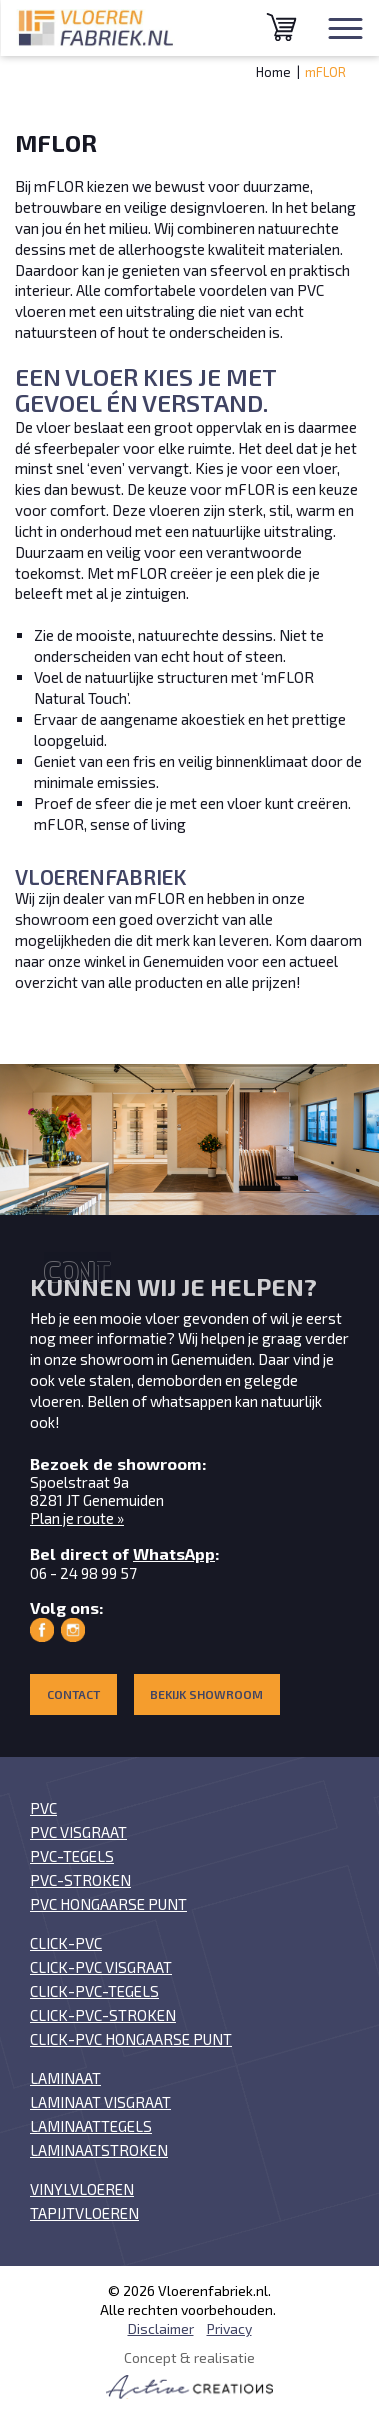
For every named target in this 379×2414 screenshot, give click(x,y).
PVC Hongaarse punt (108, 1904)
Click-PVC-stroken (103, 2015)
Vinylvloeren (82, 2189)
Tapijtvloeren (84, 2213)
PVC (43, 1808)
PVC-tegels (72, 1856)
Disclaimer (161, 2328)
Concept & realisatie (189, 2374)
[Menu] (345, 28)
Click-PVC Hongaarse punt (131, 2039)
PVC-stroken (80, 1880)
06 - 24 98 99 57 (83, 1573)
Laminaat (65, 2078)
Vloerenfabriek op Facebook (42, 1630)
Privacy (229, 2328)
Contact (73, 1694)
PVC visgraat (78, 1832)
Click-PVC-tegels (94, 1991)
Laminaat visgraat (100, 2102)
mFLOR (325, 72)
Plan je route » (77, 1518)
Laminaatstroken (99, 2150)
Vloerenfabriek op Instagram (73, 1630)
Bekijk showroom (206, 1694)
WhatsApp (174, 1553)
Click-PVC (66, 1943)
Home (273, 72)
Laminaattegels (91, 2126)
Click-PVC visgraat (101, 1967)
